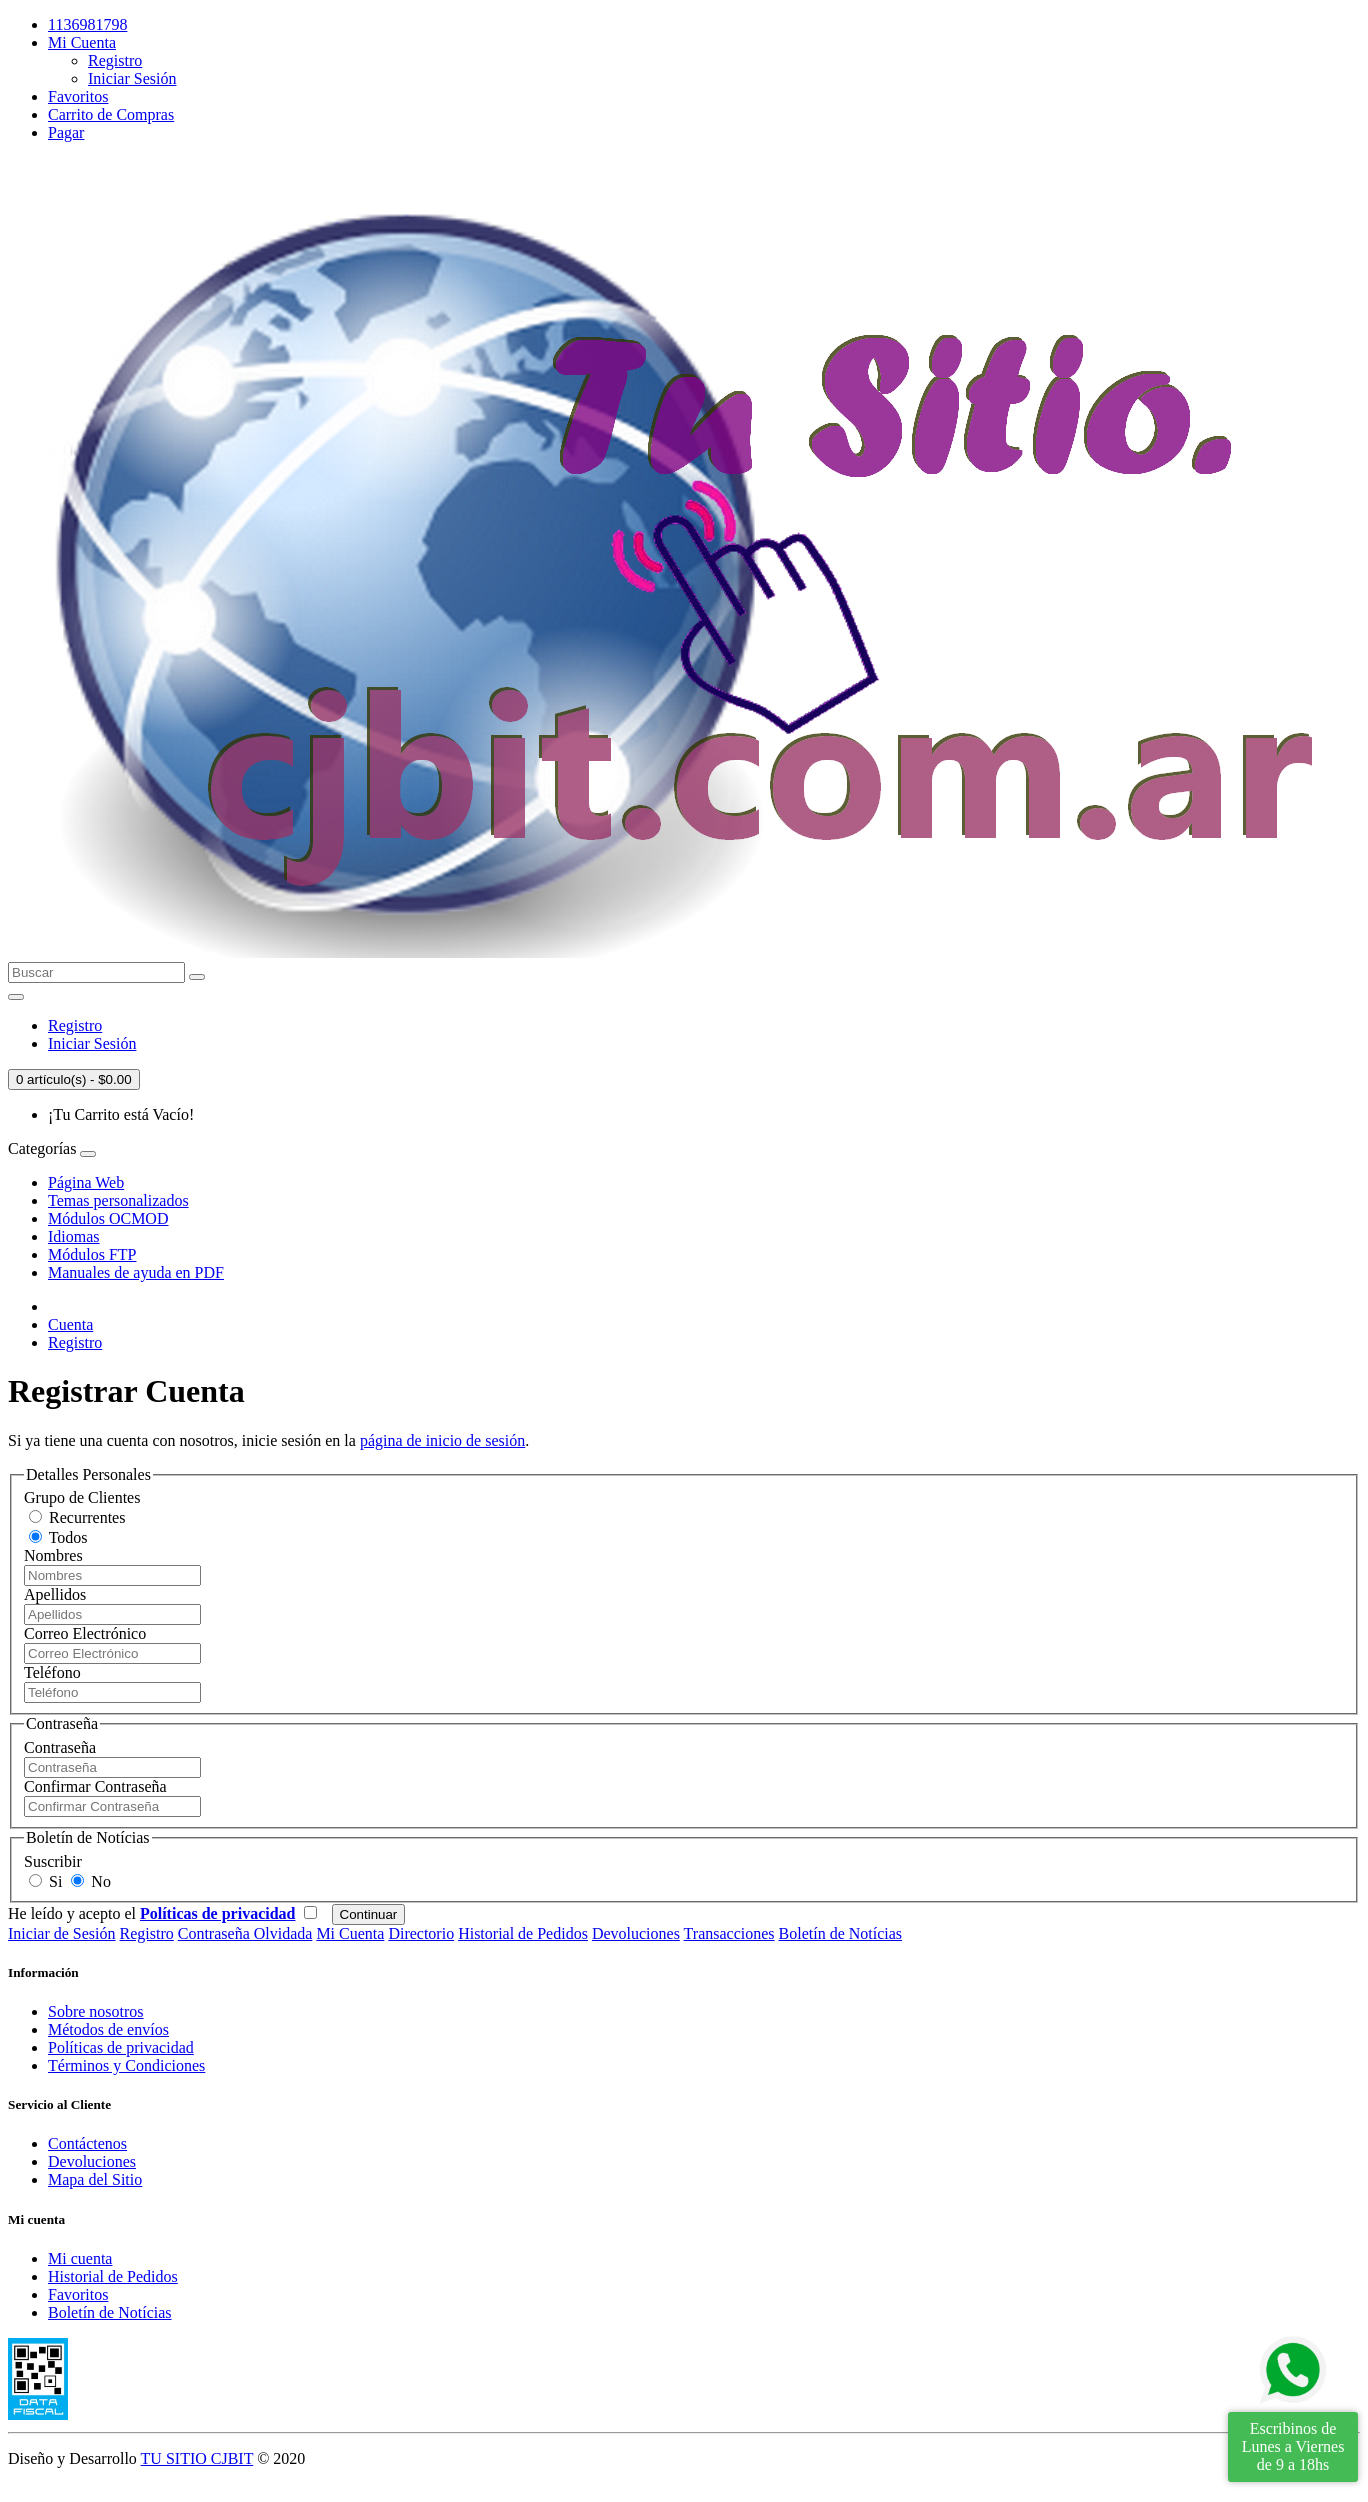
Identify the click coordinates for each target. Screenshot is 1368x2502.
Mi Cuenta (350, 1933)
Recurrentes (77, 1517)
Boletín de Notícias (841, 1933)
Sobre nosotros (96, 2011)
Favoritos (78, 2294)
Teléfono (52, 1672)
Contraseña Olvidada (245, 1933)
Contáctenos (87, 2143)
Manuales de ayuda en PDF (136, 1272)
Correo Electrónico (85, 1633)
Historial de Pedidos (523, 1933)
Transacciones (729, 1933)
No (91, 1881)
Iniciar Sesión (132, 78)
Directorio (421, 1933)
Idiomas (74, 1236)
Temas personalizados (118, 1200)
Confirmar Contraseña (95, 1786)
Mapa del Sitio (95, 2179)
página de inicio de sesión (442, 1440)
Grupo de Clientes (82, 1497)
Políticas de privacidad (121, 2047)
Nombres (53, 1555)
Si (45, 1881)
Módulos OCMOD (108, 1218)
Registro (115, 60)
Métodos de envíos (108, 2029)
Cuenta (70, 1324)
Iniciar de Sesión (62, 1933)
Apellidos (55, 1594)
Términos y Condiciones (126, 2065)
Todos (58, 1537)
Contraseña (60, 1747)
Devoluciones (636, 1933)
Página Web (86, 1182)
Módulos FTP (92, 1254)
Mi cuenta (80, 2258)
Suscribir (53, 1861)
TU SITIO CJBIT (197, 2458)
